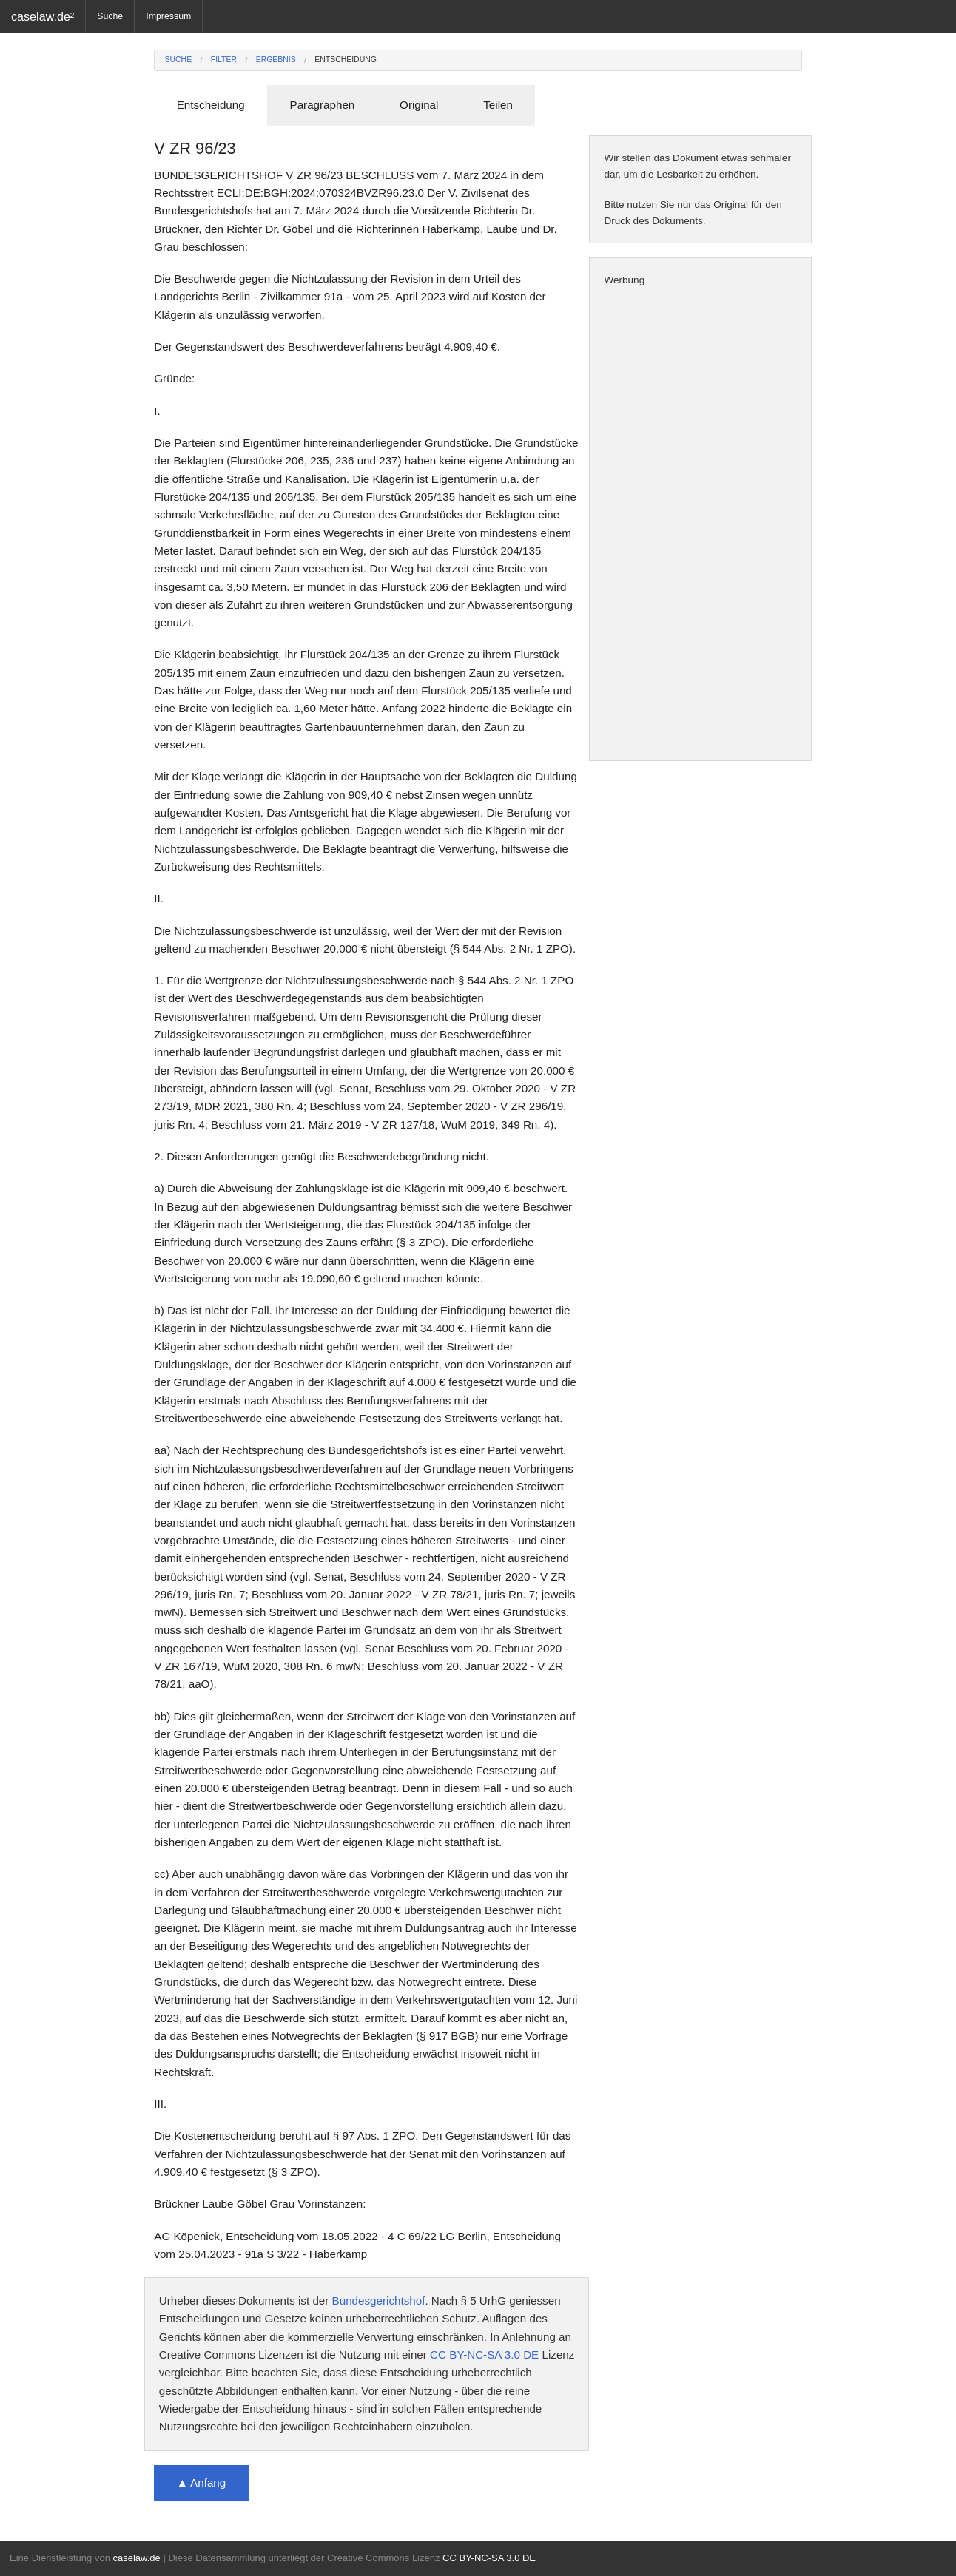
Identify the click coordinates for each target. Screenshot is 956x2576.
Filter (224, 59)
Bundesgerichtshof (378, 2300)
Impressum (168, 16)
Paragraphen (322, 104)
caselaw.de (136, 2557)
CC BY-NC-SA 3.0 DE (484, 2354)
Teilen (498, 104)
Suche (110, 16)
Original (419, 104)
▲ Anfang (201, 2482)
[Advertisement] (700, 524)
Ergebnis (276, 59)
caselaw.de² (42, 16)
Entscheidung (345, 59)
